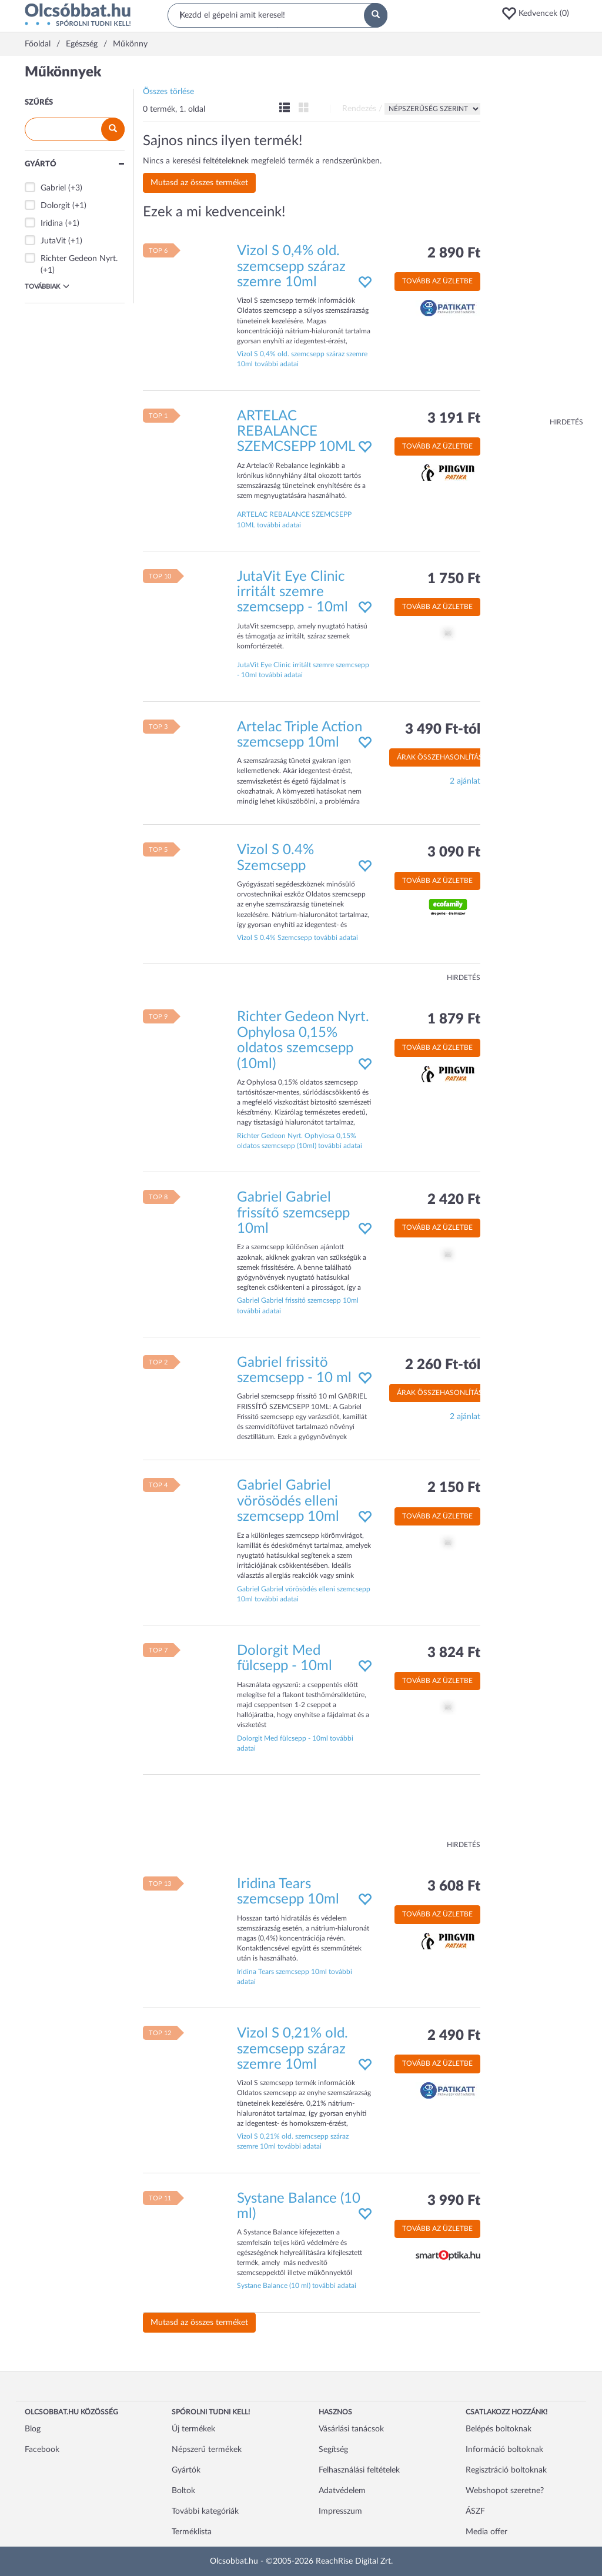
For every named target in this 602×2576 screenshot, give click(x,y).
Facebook (42, 2449)
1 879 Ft (453, 1019)
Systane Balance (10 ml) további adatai (296, 2285)
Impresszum (340, 2511)
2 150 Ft (453, 1488)
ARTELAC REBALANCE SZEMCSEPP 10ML (296, 431)
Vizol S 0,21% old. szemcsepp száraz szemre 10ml (292, 2049)
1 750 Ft (453, 579)
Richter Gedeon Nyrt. (79, 259)
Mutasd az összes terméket (199, 183)
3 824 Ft (453, 1653)
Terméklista (192, 2532)
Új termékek (193, 2429)
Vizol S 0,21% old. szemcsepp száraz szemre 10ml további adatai (293, 2141)
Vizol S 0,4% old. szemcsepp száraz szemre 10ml (291, 266)
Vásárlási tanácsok (351, 2429)
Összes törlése (168, 92)
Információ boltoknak (504, 2449)
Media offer (486, 2532)
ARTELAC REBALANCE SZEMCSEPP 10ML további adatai (294, 519)
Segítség (333, 2449)
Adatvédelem (342, 2491)
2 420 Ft (453, 1200)
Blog (33, 2429)
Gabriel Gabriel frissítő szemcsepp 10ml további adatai (298, 1305)
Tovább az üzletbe (437, 281)
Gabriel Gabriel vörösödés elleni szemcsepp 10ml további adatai (303, 1594)
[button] (539, 13)
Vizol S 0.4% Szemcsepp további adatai (297, 937)
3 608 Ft (453, 1886)
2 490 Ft (453, 2036)
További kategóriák (205, 2511)
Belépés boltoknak (498, 2429)
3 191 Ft (453, 419)
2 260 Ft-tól (442, 1365)
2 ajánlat (465, 781)
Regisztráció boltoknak (506, 2470)
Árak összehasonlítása (442, 757)
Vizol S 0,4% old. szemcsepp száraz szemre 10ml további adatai (302, 358)
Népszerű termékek (207, 2449)
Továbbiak (47, 286)
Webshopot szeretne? (505, 2491)
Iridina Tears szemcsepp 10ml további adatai (294, 1976)
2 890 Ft (453, 253)
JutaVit (53, 241)
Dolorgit (55, 206)
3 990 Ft (453, 2201)
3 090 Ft (453, 852)
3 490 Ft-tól (442, 729)
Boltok (183, 2491)
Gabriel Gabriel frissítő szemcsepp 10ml (293, 1213)
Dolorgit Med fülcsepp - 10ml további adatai (295, 1743)
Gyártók (186, 2470)
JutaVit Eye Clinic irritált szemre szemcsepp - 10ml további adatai (303, 669)
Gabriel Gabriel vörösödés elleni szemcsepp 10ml (288, 1501)
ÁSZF (475, 2511)
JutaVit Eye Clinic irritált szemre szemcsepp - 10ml (292, 592)
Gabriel (53, 188)
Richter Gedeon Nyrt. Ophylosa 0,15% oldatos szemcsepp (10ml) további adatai (299, 1140)
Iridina (52, 223)
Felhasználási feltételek (359, 2470)
